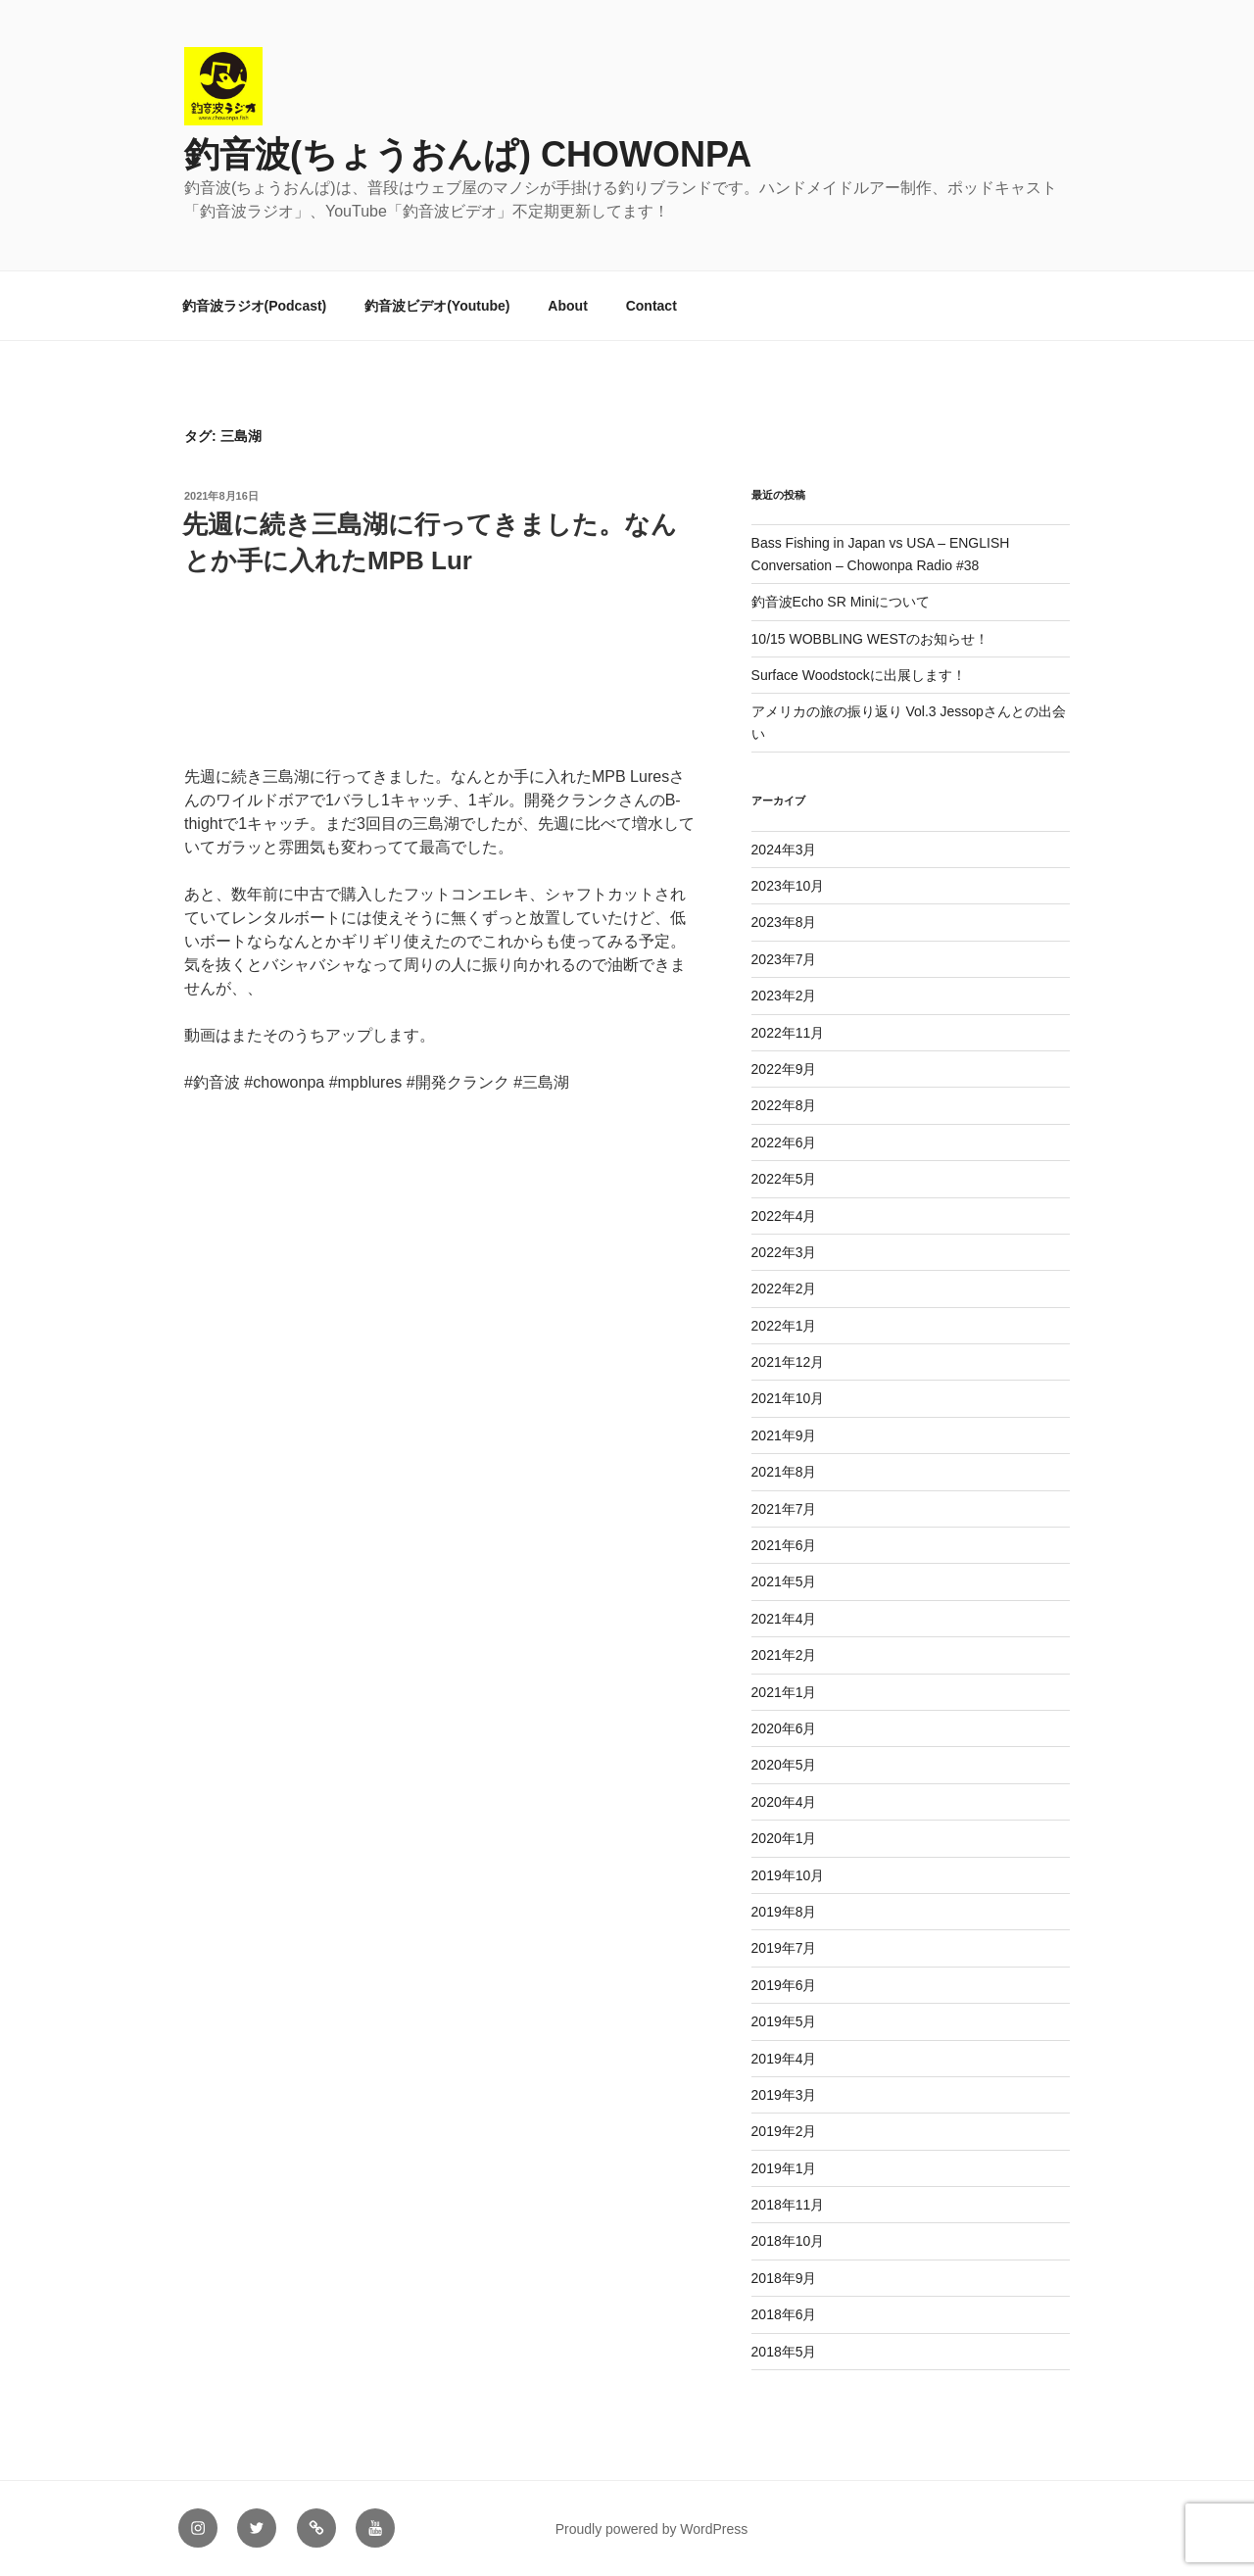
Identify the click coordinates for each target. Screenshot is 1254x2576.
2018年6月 (784, 2314)
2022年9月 (784, 1069)
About (567, 306)
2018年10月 (788, 2241)
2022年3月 (784, 1252)
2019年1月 (784, 2168)
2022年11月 (788, 1033)
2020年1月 (784, 1838)
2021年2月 (784, 1655)
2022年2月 (784, 1288)
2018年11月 (788, 2204)
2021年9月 (784, 1435)
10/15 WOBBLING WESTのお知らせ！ (870, 639)
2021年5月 (784, 1581)
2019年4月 (784, 2058)
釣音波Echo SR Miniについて (841, 601)
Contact (651, 306)
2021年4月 (784, 1619)
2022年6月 (784, 1142)
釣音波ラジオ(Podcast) (254, 306)
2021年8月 (784, 1472)
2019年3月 (784, 2095)
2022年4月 (784, 1216)
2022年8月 (784, 1105)
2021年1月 (784, 1692)
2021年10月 (788, 1398)
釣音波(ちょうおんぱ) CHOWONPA (467, 154)
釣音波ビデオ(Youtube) (436, 306)
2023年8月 (784, 922)
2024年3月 (784, 849)
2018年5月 (784, 2351)
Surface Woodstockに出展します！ (858, 675)
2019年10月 (788, 1875)
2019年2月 (784, 2131)
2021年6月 (784, 1545)
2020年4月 (784, 1802)
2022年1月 (784, 1326)
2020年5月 (784, 1765)
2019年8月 (784, 1912)
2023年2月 (784, 995)
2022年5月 (784, 1179)
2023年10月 (788, 886)
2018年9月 (784, 2278)
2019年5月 (784, 2021)
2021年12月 (788, 1362)
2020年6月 (784, 1728)
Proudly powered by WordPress (651, 2529)
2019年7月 (784, 1948)
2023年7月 (784, 959)
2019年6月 (784, 1985)
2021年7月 (784, 1509)
